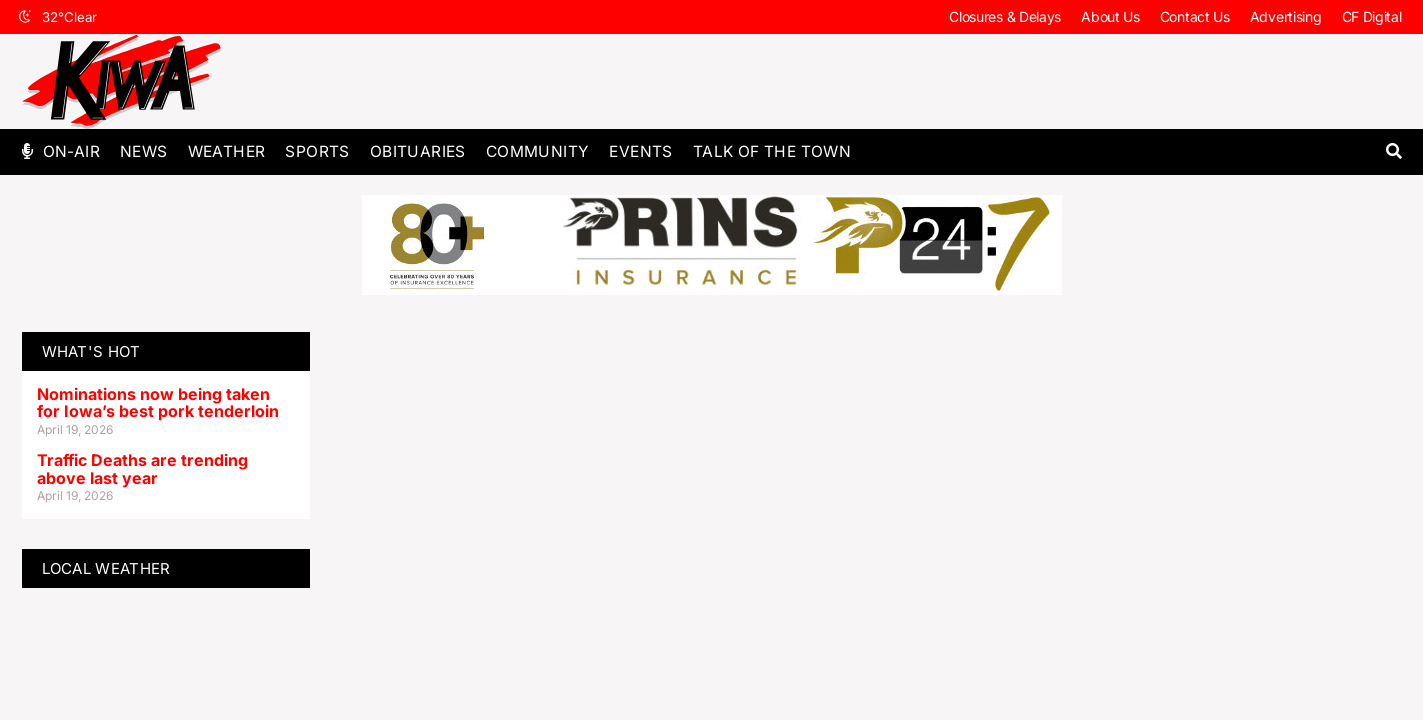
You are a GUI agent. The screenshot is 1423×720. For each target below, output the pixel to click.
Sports (317, 151)
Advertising (1286, 16)
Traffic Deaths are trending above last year (142, 469)
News (144, 151)
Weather (227, 151)
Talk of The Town (772, 151)
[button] (1394, 151)
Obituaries (418, 151)
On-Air (71, 151)
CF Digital (1372, 16)
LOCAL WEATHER (106, 568)
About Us (1110, 16)
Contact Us (1195, 16)
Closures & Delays (1005, 16)
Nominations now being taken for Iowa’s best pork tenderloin (158, 403)
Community (538, 151)
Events (640, 151)
